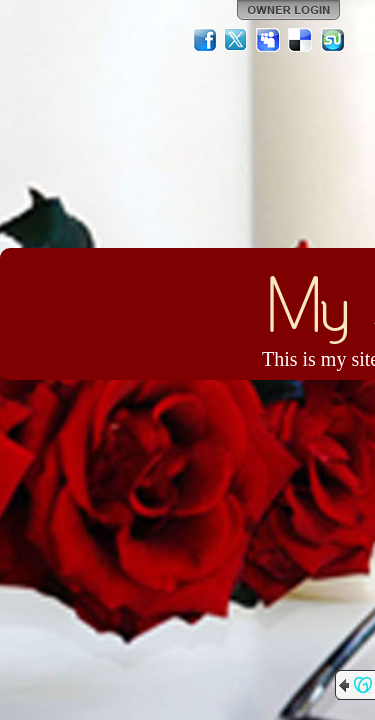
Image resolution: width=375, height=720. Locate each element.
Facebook (205, 40)
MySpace (269, 40)
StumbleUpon (333, 40)
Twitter (237, 40)
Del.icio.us (301, 40)
